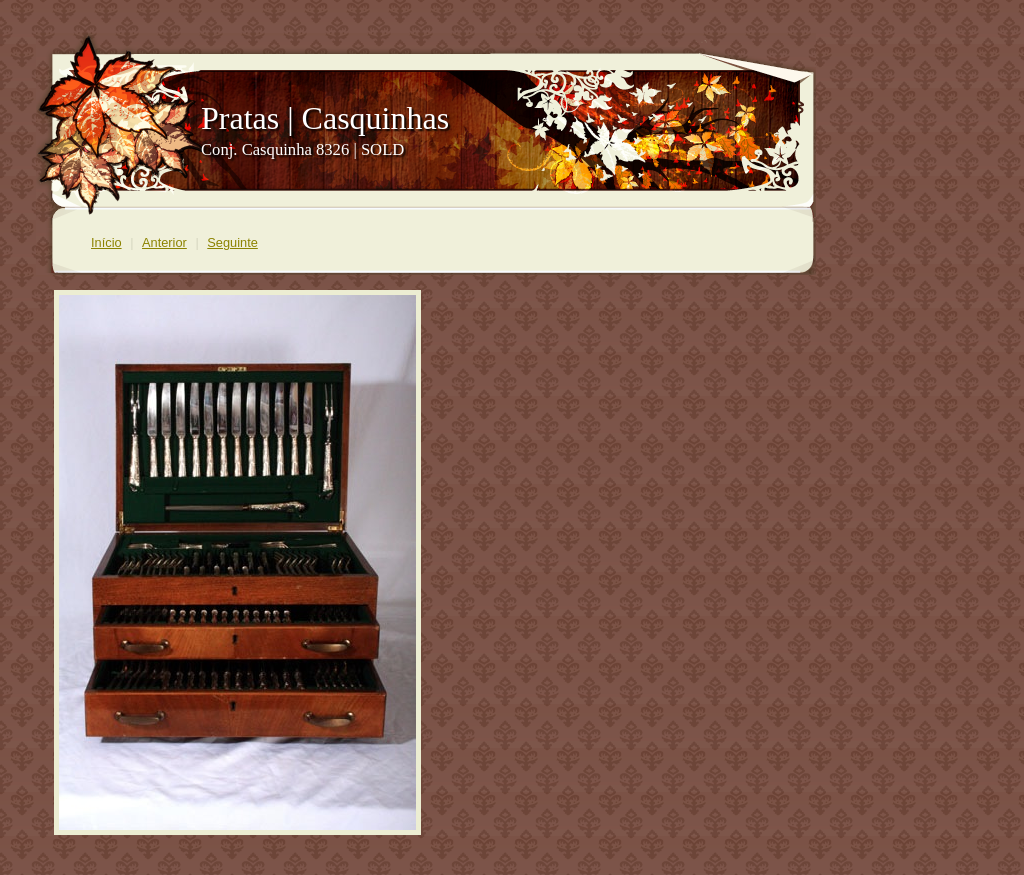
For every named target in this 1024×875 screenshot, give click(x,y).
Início (106, 242)
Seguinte (232, 242)
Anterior (164, 242)
